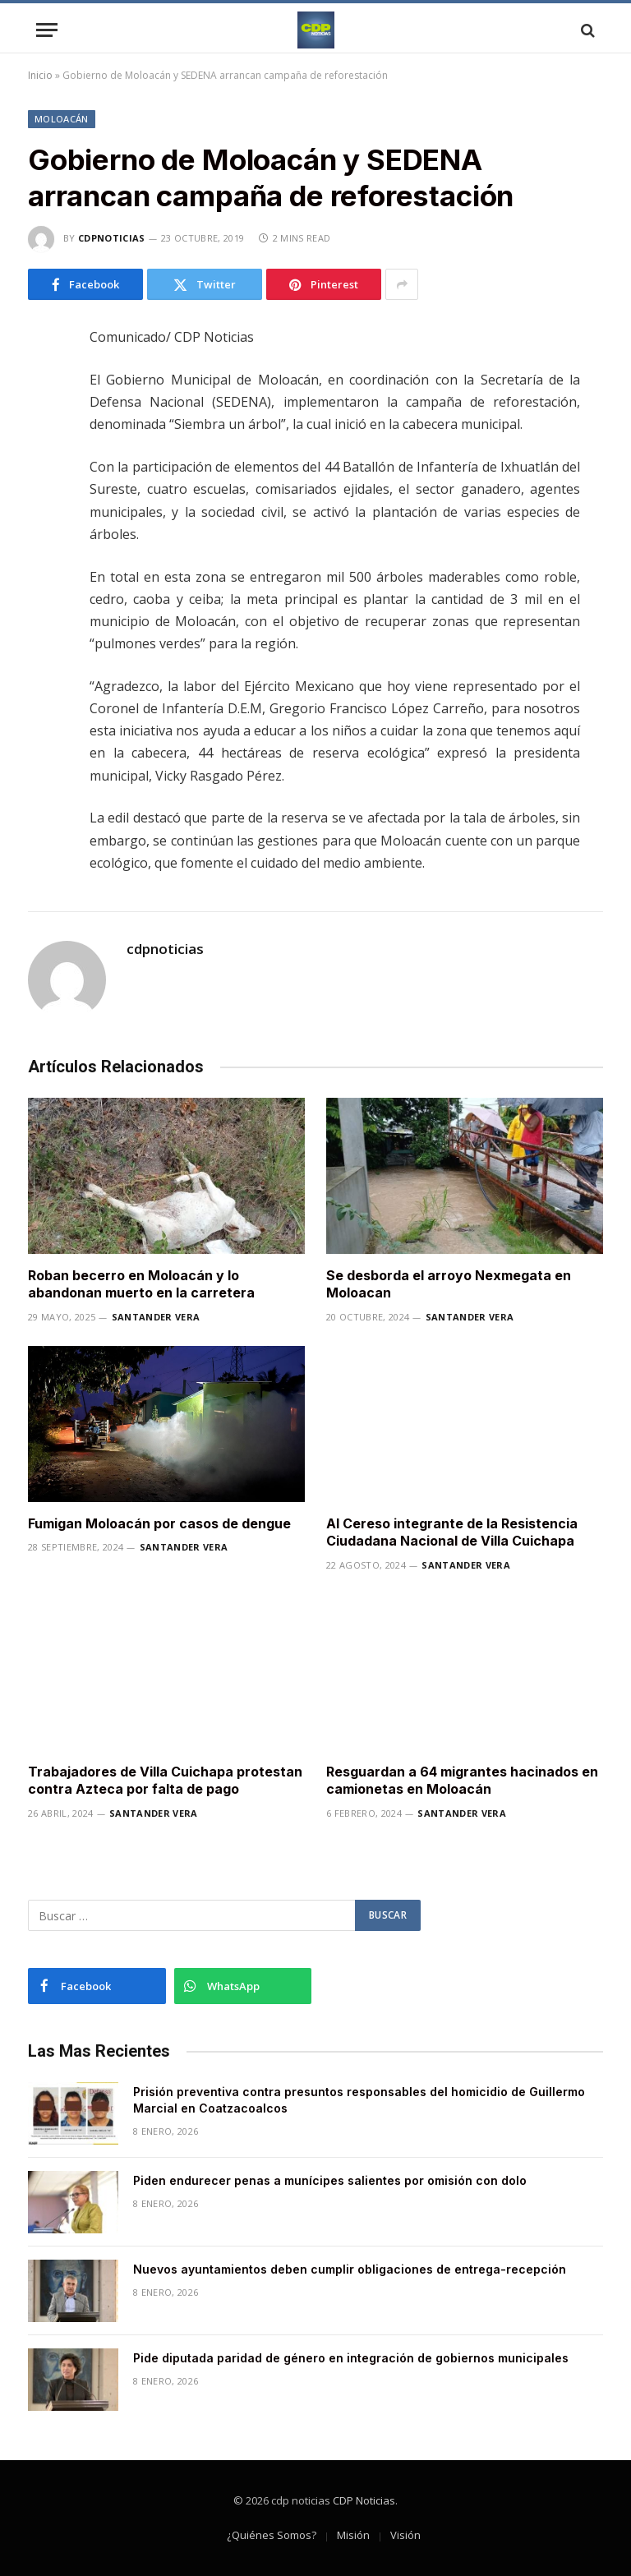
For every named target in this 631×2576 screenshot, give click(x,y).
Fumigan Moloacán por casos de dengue (159, 1523)
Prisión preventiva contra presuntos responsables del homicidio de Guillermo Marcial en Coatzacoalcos (359, 2100)
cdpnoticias (111, 238)
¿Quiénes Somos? (271, 2535)
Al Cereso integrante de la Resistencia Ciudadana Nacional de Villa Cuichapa (452, 1532)
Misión (353, 2535)
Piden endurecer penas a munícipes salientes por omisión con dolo (330, 2180)
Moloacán (62, 119)
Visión (405, 2535)
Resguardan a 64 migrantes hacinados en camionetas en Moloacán (462, 1780)
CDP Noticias (364, 2500)
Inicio (40, 75)
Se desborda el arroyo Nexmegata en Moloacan (448, 1284)
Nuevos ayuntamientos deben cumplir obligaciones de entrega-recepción (349, 2269)
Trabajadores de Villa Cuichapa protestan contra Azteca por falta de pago (165, 1780)
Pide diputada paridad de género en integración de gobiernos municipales (351, 2358)
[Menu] (47, 30)
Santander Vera (156, 1317)
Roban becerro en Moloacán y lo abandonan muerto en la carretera (141, 1284)
